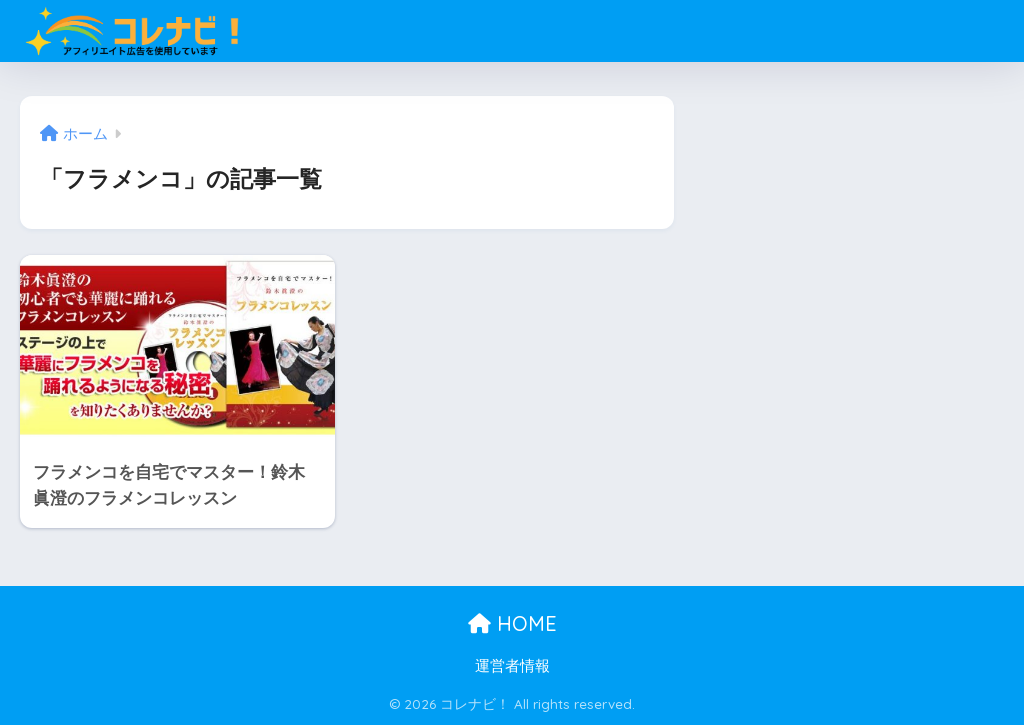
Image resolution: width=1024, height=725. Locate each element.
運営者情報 (512, 666)
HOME (512, 623)
